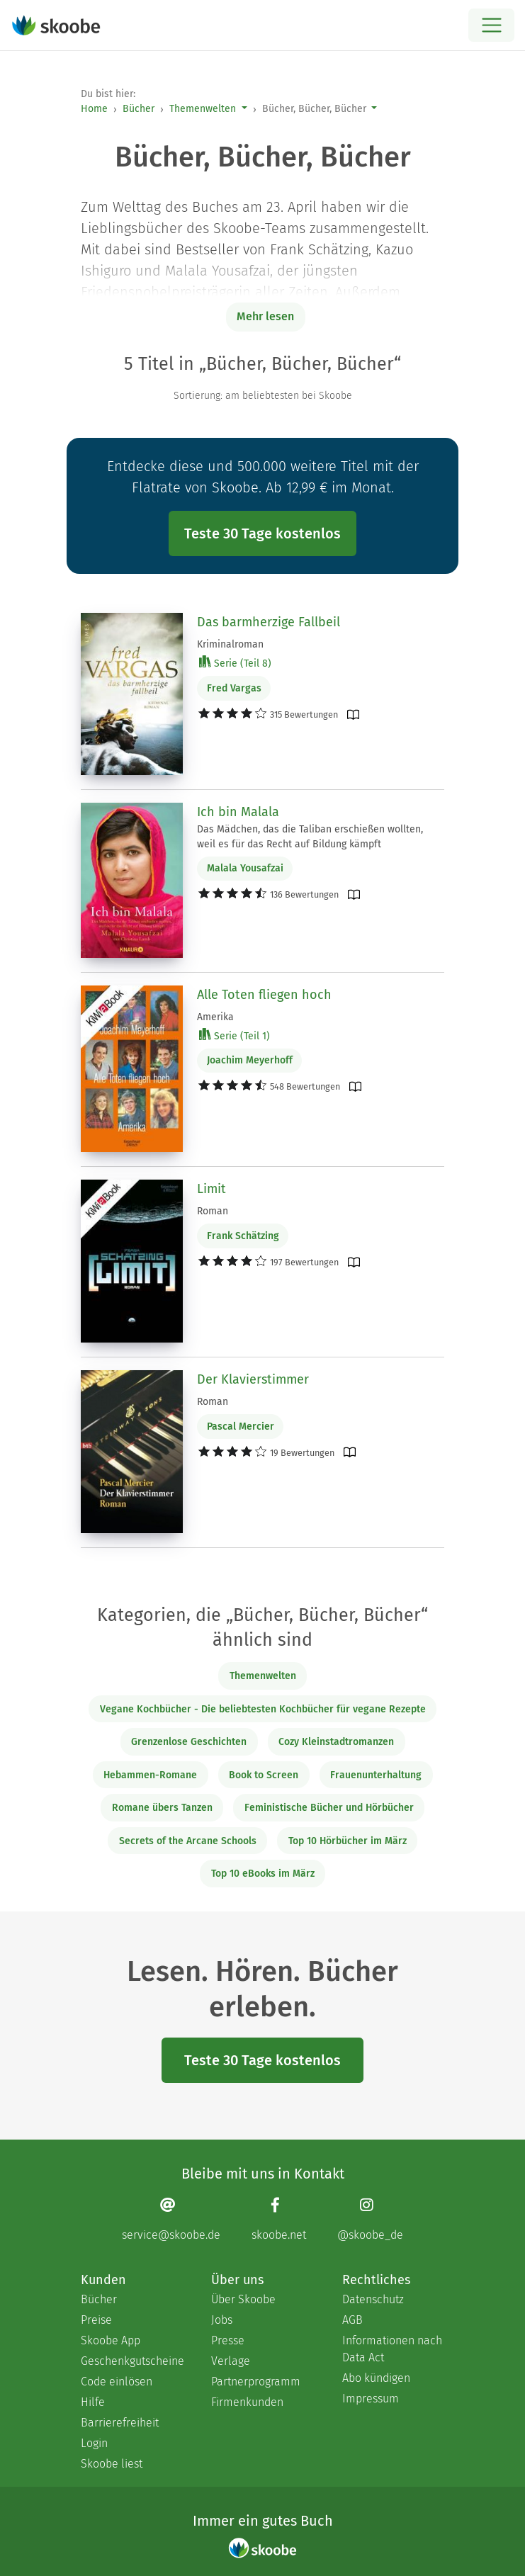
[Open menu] (491, 25)
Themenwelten (202, 109)
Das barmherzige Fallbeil (268, 622)
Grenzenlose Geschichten (189, 1742)
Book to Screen (263, 1775)
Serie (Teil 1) (234, 1035)
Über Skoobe (243, 2299)
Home (94, 109)
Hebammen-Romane (150, 1775)
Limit (211, 1189)
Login (94, 2443)
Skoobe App (110, 2340)
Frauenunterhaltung (376, 1775)
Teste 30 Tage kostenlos (262, 533)
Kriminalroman (230, 644)
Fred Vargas (234, 688)
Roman (212, 1211)
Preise (96, 2320)
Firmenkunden (247, 2402)
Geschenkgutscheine (132, 2361)
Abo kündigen (376, 2378)
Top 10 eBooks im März (263, 1874)
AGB (352, 2320)
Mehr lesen (265, 316)
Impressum (370, 2398)
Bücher (138, 109)
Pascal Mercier (240, 1426)
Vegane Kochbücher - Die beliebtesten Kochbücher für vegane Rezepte (263, 1709)
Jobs (221, 2320)
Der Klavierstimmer (253, 1379)
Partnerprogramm (255, 2381)
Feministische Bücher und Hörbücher (329, 1808)
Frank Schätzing (243, 1236)
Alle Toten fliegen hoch (264, 994)
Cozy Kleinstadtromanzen (336, 1742)
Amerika (215, 1017)
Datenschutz (373, 2299)
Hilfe (93, 2402)
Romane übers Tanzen (162, 1808)
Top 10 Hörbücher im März (347, 1841)
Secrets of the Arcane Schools (187, 1841)
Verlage (230, 2361)
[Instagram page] (370, 2219)
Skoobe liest (111, 2463)
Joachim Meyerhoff (250, 1060)
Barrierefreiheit (120, 2422)
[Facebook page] (278, 2219)
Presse (227, 2340)
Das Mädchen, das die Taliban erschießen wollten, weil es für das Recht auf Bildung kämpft (310, 836)
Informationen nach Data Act (392, 2349)
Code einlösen (116, 2381)
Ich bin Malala (238, 812)
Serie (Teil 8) (235, 663)
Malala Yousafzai (245, 868)
